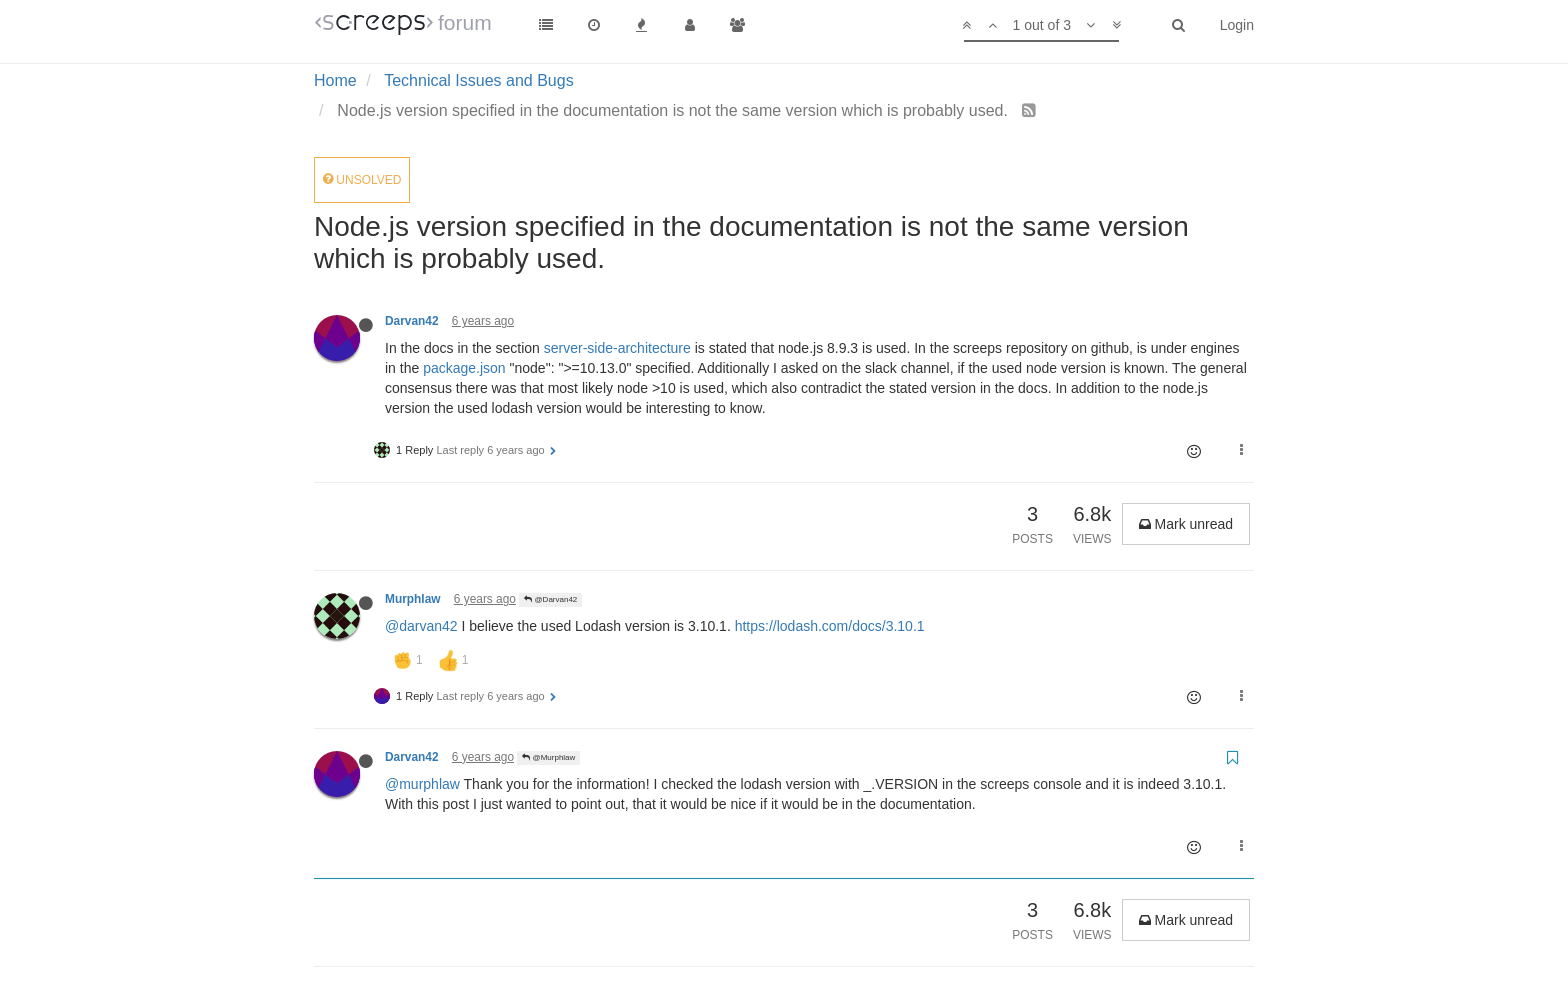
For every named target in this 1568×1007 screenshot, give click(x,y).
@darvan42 (421, 626)
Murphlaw (413, 599)
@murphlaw (422, 784)
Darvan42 (412, 321)
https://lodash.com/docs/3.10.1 (830, 626)
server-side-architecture (617, 348)
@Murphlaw (548, 757)
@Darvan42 (550, 599)
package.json (464, 368)
